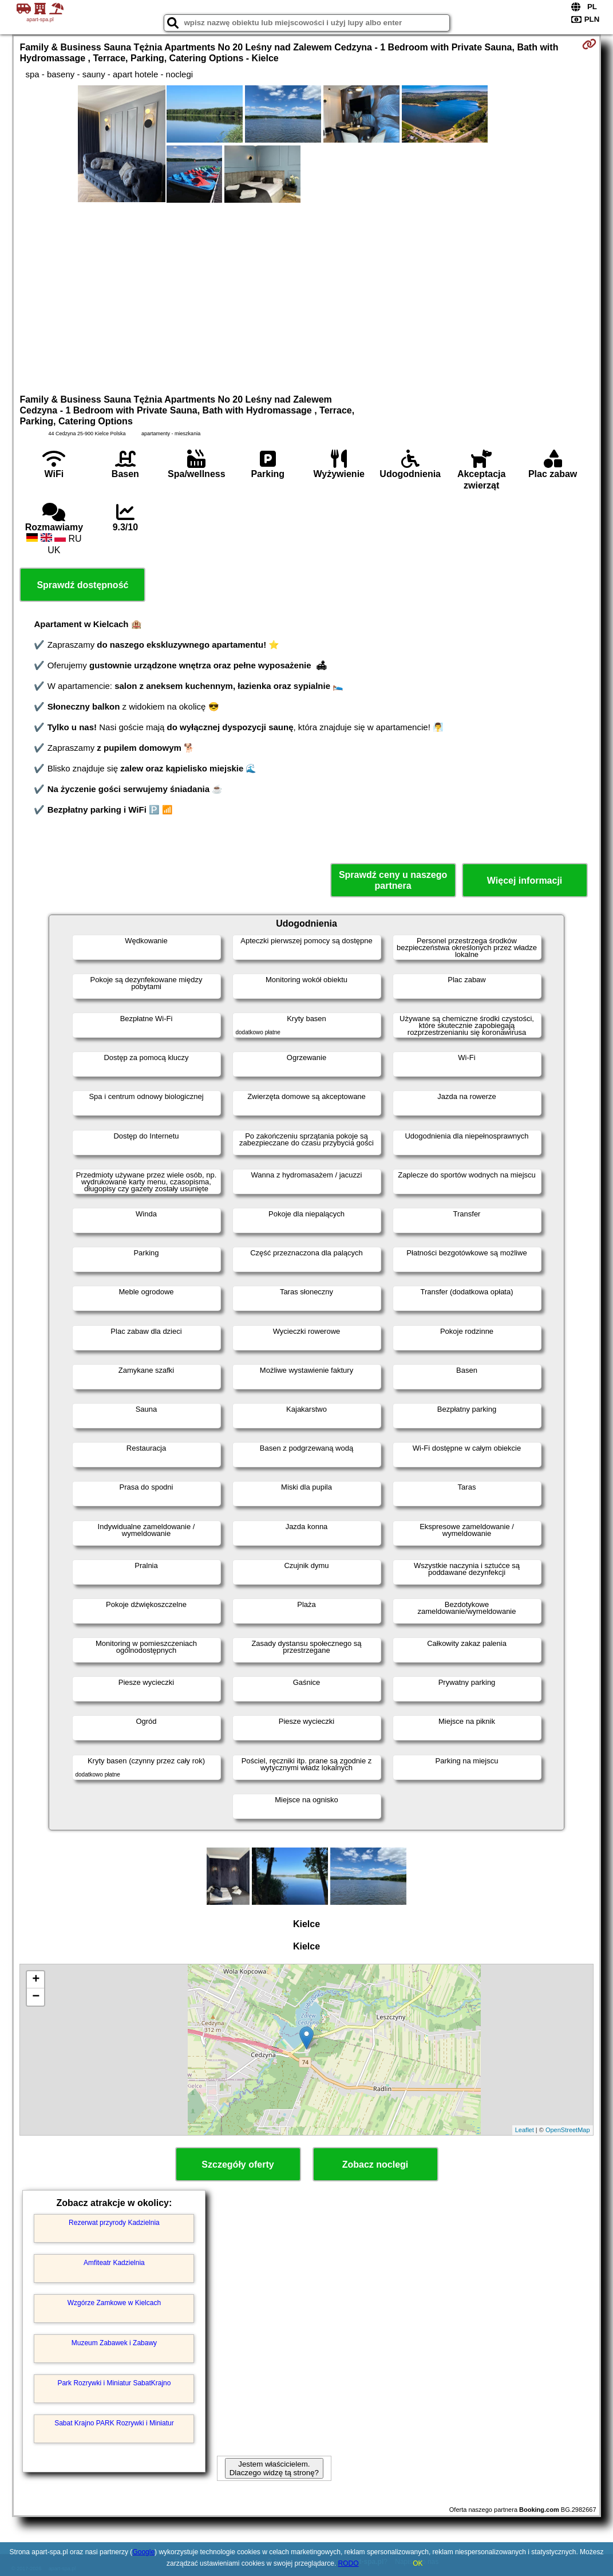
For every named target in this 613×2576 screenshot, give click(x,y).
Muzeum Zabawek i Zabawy (114, 2343)
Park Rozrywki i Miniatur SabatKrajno (114, 2383)
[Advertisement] (307, 296)
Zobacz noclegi (375, 2164)
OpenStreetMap (567, 2129)
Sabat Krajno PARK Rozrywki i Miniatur (114, 2423)
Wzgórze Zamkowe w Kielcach (114, 2303)
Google (143, 2552)
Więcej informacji (524, 880)
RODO (348, 2563)
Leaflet (524, 2129)
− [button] (35, 1997)
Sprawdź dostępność (82, 585)
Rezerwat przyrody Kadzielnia (114, 2223)
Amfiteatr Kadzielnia (114, 2263)
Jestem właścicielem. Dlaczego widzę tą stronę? (274, 2468)
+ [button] (35, 1979)
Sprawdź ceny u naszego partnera (393, 880)
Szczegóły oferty (237, 2164)
